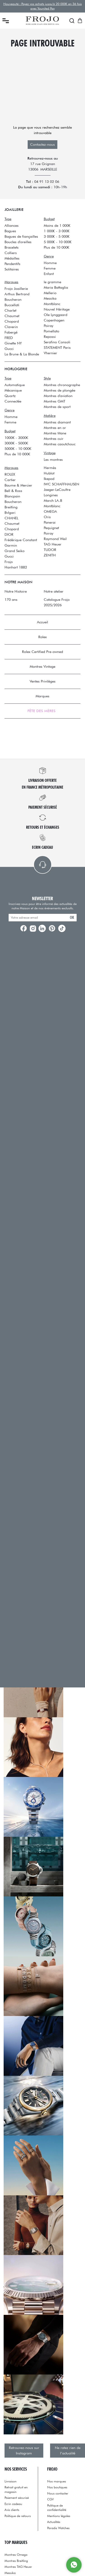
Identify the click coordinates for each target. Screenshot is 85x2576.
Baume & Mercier (18, 485)
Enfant (49, 274)
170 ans (11, 599)
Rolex (42, 637)
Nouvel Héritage (57, 309)
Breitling (11, 507)
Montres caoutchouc (59, 444)
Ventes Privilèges (43, 681)
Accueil (42, 622)
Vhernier (50, 353)
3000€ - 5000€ (16, 443)
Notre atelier (53, 591)
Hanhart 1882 (16, 567)
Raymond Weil (55, 539)
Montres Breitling (16, 2561)
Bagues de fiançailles (21, 236)
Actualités (53, 2522)
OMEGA (50, 511)
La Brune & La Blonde (22, 354)
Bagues (10, 231)
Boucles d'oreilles (18, 242)
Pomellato (51, 331)
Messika (50, 298)
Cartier (10, 480)
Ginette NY (13, 343)
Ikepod (49, 478)
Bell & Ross (13, 491)
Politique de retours (18, 2516)
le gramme (52, 282)
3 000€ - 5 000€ (57, 236)
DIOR (9, 534)
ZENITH (50, 555)
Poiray (48, 326)
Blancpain (12, 496)
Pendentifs (12, 264)
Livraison (11, 2481)
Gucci (9, 349)
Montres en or (55, 428)
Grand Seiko (14, 551)
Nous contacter (57, 2493)
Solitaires (12, 269)
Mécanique (13, 390)
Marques (42, 696)
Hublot (49, 473)
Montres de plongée (59, 390)
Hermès (50, 468)
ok (72, 917)
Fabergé (11, 332)
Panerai (50, 522)
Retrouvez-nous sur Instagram (24, 2450)
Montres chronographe (62, 385)
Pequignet (51, 528)
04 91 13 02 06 (46, 181)
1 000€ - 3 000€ (57, 231)
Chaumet (12, 316)
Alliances (12, 225)
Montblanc (52, 304)
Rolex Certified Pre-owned (42, 652)
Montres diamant (57, 422)
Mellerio (50, 293)
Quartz (10, 396)
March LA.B (53, 500)
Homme (50, 263)
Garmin (11, 545)
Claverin (11, 327)
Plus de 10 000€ (56, 247)
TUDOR (50, 550)
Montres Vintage (42, 666)
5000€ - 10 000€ (18, 448)
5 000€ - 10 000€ (58, 242)
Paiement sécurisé (17, 2498)
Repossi (50, 336)
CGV (50, 2499)
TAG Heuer (52, 544)
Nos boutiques (57, 2487)
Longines (51, 495)
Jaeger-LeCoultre (57, 489)
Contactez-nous (42, 144)
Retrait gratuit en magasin (16, 2489)
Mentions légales (58, 2516)
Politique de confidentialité (56, 2508)
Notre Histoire (16, 591)
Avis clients (12, 2510)
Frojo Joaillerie (16, 288)
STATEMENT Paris (57, 347)
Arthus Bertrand (17, 294)
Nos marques (56, 2481)
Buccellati (12, 305)
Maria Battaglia (56, 287)
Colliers (11, 253)
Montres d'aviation (58, 396)
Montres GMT (54, 401)
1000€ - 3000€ (16, 438)
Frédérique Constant (21, 540)
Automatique (15, 385)
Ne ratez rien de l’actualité (67, 2450)
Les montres (53, 459)
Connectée (13, 401)
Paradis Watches (58, 2528)
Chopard (12, 321)
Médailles (12, 258)
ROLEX (10, 474)
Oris (47, 517)
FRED (9, 338)
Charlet (10, 310)
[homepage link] (42, 20)
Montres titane (55, 433)
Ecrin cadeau (13, 2504)
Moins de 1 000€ (57, 225)
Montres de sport (57, 407)
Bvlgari (10, 512)
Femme (50, 268)
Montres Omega (16, 2554)
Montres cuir (53, 438)
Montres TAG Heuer (18, 2566)
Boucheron (13, 299)
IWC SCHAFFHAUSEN (61, 484)
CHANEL (11, 518)
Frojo (9, 562)
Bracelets (12, 247)
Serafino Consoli (57, 342)
